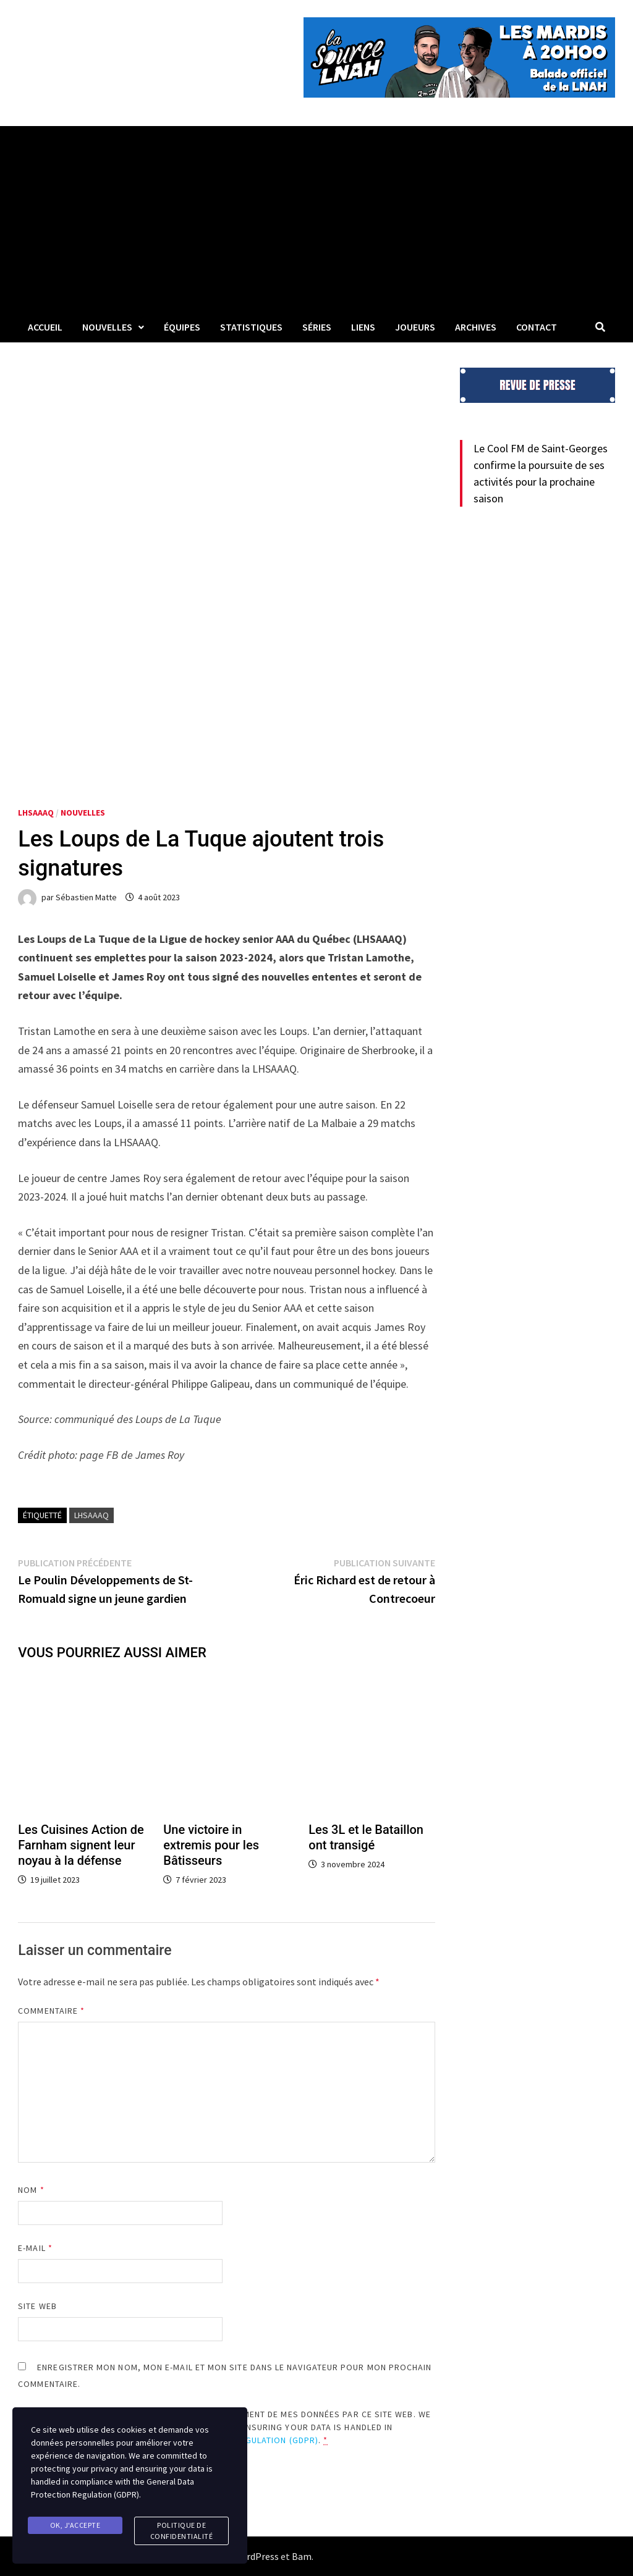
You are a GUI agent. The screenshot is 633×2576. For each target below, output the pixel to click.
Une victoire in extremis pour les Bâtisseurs (211, 1845)
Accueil (45, 327)
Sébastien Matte (86, 897)
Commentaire (51, 2010)
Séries (316, 327)
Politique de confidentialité (181, 2530)
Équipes (182, 327)
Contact (536, 327)
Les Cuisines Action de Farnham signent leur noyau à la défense (80, 1845)
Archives (475, 327)
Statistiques (251, 327)
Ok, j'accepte (75, 2525)
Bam (302, 2556)
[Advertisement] (316, 218)
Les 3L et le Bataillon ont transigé (365, 1837)
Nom (31, 2189)
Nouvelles (107, 327)
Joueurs (415, 327)
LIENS (363, 327)
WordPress (256, 2556)
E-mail (35, 2247)
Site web (37, 2306)
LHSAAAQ (36, 812)
